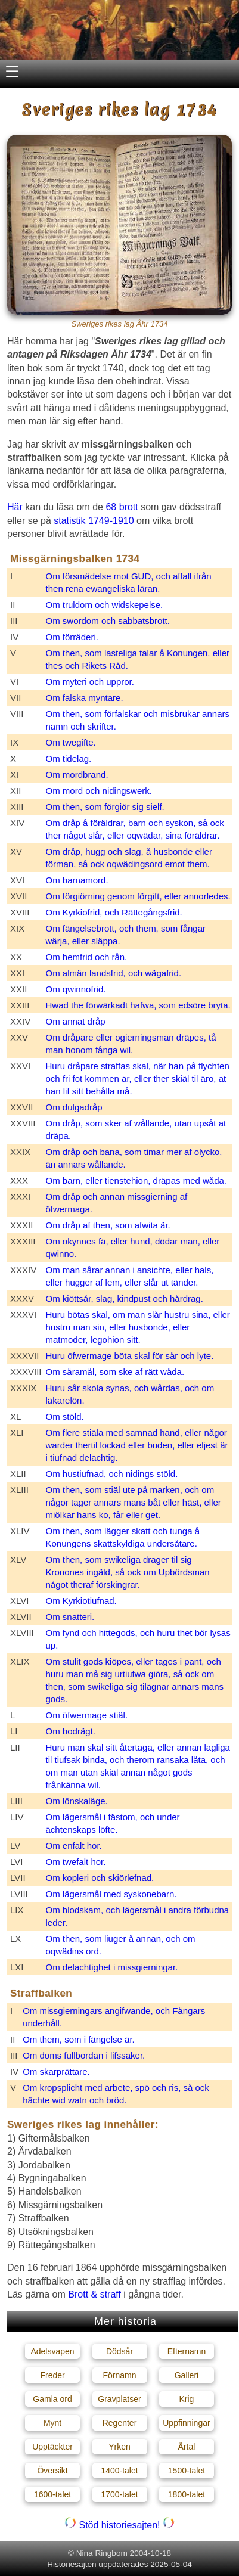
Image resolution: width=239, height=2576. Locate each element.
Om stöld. (65, 1416)
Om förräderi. (72, 637)
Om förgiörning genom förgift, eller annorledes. (138, 896)
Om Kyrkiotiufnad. (81, 1601)
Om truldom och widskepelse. (104, 605)
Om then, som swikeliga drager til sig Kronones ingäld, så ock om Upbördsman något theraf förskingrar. (128, 1572)
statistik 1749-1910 (94, 521)
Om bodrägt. (70, 1731)
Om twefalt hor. (76, 1862)
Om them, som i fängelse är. (79, 2039)
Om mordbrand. (77, 774)
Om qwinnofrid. (76, 989)
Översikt (52, 2470)
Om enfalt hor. (74, 1846)
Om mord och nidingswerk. (99, 791)
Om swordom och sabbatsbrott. (108, 621)
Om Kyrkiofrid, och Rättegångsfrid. (114, 912)
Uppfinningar (186, 2423)
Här (15, 507)
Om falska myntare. (84, 698)
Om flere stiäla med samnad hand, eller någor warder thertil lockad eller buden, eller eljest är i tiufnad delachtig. (137, 1445)
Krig (186, 2399)
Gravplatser (119, 2399)
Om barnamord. (77, 880)
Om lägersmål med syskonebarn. (111, 1894)
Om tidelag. (69, 758)
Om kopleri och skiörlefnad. (100, 1878)
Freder (52, 2375)
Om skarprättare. (56, 2071)
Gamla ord (52, 2399)
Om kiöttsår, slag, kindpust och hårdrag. (124, 1298)
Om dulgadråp (74, 1107)
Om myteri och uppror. (90, 681)
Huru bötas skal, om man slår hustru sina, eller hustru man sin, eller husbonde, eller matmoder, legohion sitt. (138, 1327)
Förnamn (119, 2375)
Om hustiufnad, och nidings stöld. (112, 1474)
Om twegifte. (71, 742)
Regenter (120, 2423)
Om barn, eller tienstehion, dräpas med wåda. (136, 1180)
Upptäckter (52, 2446)
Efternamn (186, 2351)
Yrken (119, 2446)
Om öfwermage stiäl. (87, 1715)
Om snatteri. (70, 1617)
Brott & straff (94, 2294)
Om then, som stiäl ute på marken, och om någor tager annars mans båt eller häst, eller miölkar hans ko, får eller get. (133, 1502)
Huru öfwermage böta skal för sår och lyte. (130, 1356)
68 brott (121, 507)
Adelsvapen (52, 2351)
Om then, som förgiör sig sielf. (105, 807)
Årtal (186, 2446)
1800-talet (186, 2494)
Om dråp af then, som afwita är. (108, 1225)
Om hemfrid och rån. (87, 957)
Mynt (52, 2423)
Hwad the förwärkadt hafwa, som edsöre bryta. (138, 1005)
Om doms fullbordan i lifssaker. (84, 2055)
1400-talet (119, 2470)
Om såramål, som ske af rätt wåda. (115, 1372)
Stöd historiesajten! (119, 2525)
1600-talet (52, 2494)
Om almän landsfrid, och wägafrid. (114, 973)
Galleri (186, 2375)
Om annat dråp (75, 1021)
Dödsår (119, 2351)
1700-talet (119, 2494)
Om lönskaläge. (77, 1801)
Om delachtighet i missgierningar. (112, 1967)
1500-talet (186, 2470)
